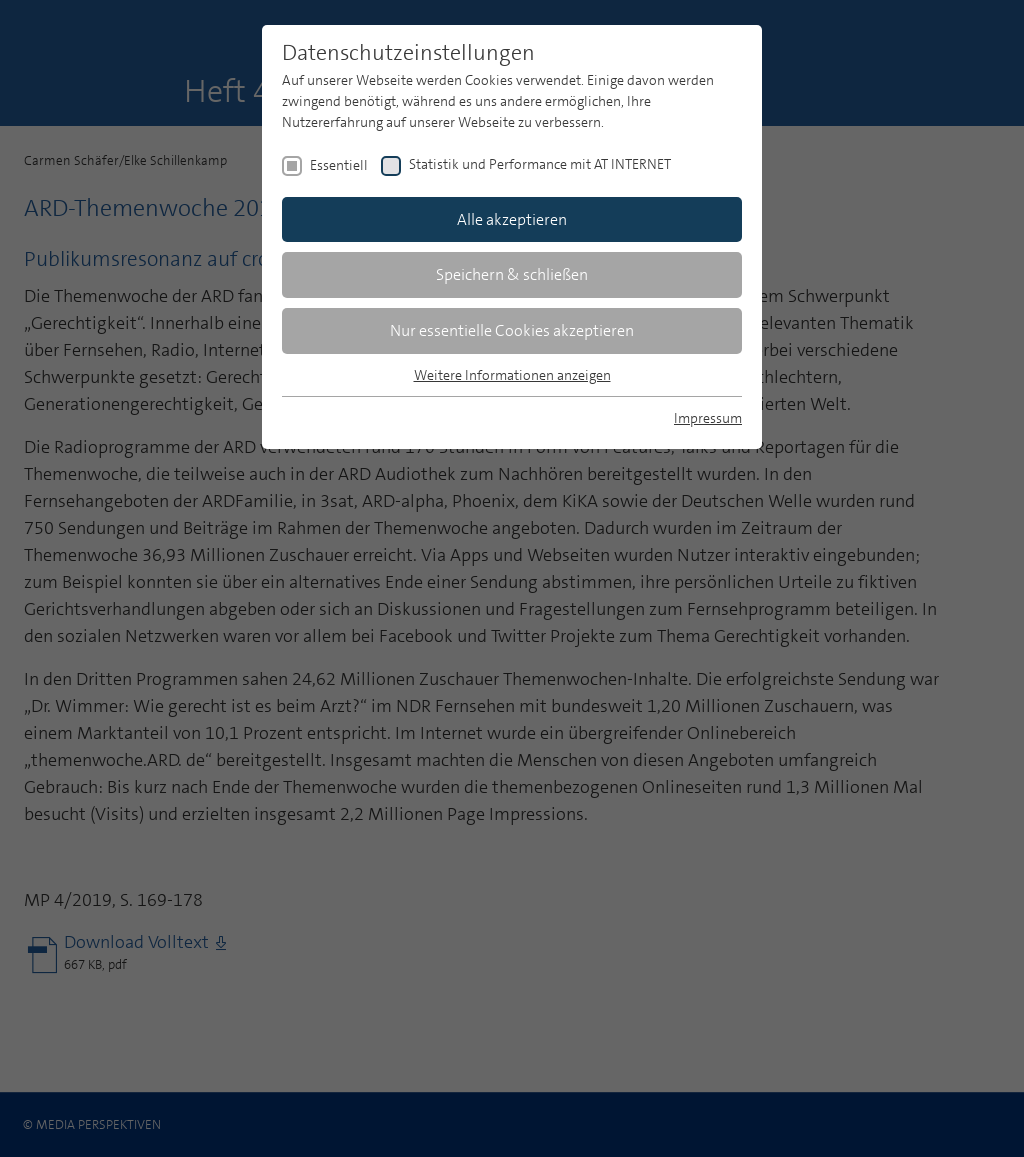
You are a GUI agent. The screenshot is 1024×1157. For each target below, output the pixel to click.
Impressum (708, 418)
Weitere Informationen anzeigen (512, 375)
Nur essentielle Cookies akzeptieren (512, 330)
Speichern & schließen (512, 274)
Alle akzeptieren (512, 219)
